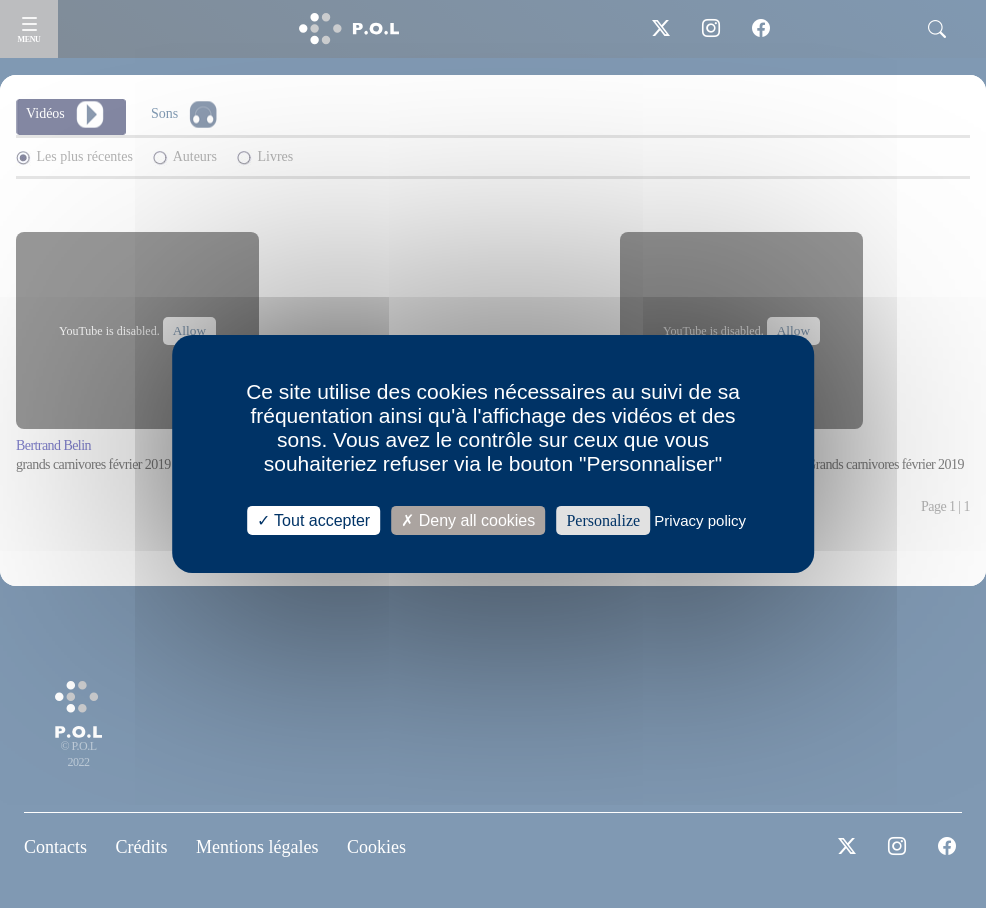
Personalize (603, 520)
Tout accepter (313, 520)
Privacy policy (700, 520)
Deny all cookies (468, 520)
